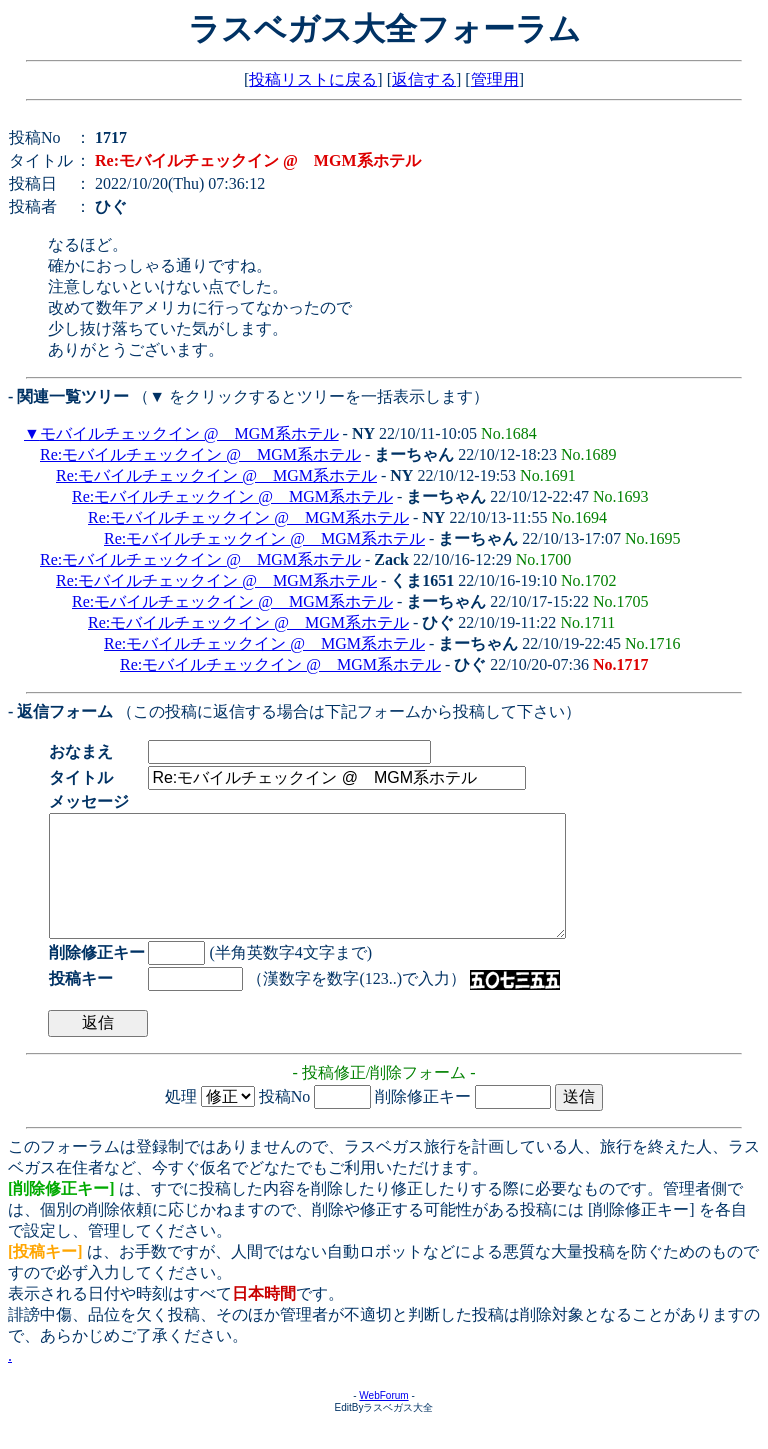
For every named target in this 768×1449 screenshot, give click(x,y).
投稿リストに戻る (313, 79)
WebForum (383, 1419)
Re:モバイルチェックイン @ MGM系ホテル (200, 454)
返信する (424, 79)
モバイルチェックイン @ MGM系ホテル (189, 433)
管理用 (495, 79)
